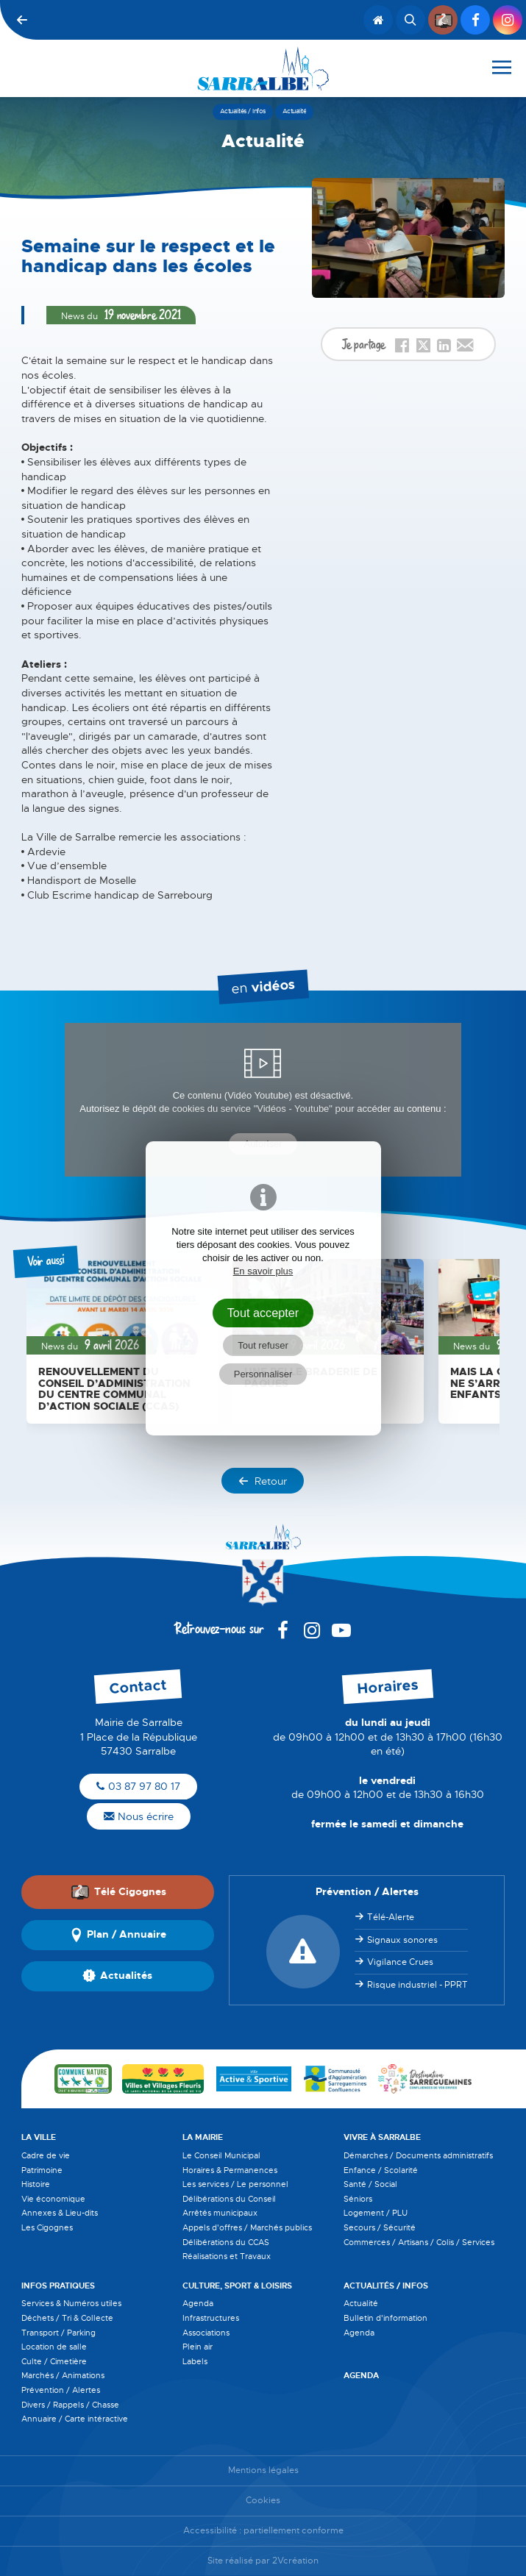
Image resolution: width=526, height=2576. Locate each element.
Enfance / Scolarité (381, 2170)
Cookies (263, 2500)
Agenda (197, 2303)
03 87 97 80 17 (138, 1786)
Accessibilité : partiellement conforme (263, 2530)
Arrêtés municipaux (219, 2213)
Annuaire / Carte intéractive (74, 2418)
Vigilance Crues (400, 1962)
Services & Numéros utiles (71, 2303)
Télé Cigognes (118, 1892)
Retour (262, 1481)
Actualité (361, 2303)
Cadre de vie (45, 2155)
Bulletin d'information (385, 2318)
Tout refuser (263, 1345)
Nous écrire (139, 1816)
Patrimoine (42, 2170)
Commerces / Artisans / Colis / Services (419, 2242)
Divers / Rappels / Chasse (70, 2405)
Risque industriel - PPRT (417, 1985)
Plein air (197, 2346)
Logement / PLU (376, 2213)
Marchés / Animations (62, 2375)
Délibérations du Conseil (229, 2199)
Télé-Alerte (390, 1917)
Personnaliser (263, 1374)
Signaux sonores (402, 1940)
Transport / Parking (58, 2332)
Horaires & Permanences (229, 2170)
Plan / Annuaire (117, 1934)
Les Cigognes (47, 2227)
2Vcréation (295, 2560)
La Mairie (202, 2137)
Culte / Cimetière (54, 2361)
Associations (206, 2332)
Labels (194, 2361)
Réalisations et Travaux (226, 2256)
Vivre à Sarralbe (382, 2137)
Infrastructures (210, 2318)
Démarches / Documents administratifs (418, 2155)
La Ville (38, 2137)
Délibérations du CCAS (225, 2242)
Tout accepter (263, 1312)
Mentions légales (263, 2470)
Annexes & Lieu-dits (59, 2213)
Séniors (358, 2199)
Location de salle (54, 2346)
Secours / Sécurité (380, 2227)
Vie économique (53, 2199)
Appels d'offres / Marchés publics (247, 2227)
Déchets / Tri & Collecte (67, 2318)
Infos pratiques (58, 2285)
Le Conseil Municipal (221, 2155)
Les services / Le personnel (235, 2184)
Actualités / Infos (386, 2285)
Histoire (35, 2184)
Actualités (117, 1976)
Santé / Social (370, 2184)
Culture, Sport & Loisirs (237, 2285)
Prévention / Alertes (60, 2390)
